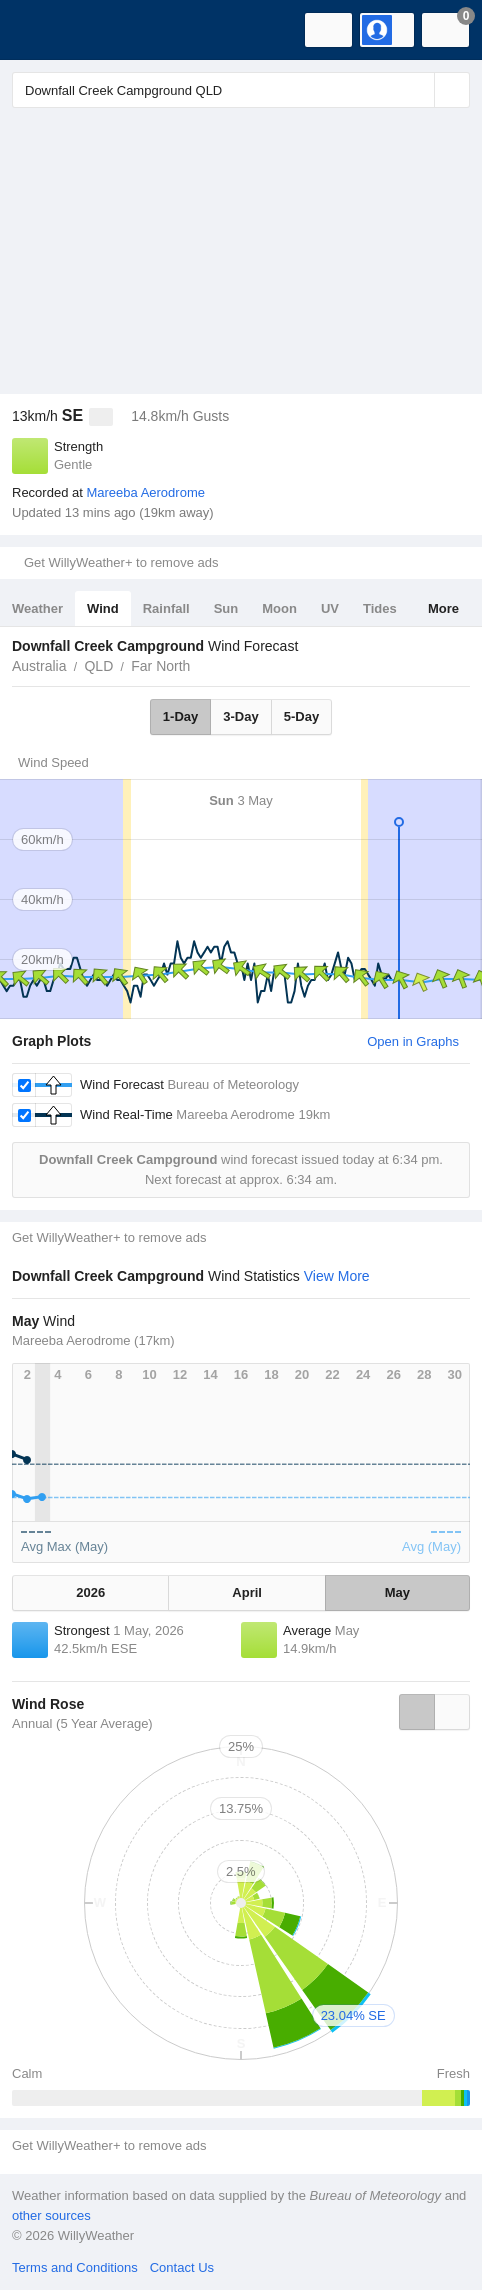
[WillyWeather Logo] (45, 30)
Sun (226, 608)
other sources (51, 2215)
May (397, 1592)
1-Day (180, 716)
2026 (90, 1592)
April (247, 1592)
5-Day (301, 716)
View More (337, 1276)
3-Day (240, 716)
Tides (380, 608)
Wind (103, 608)
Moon (279, 608)
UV (330, 608)
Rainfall (166, 608)
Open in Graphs (413, 1041)
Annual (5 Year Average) (82, 1723)
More (443, 608)
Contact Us (182, 2267)
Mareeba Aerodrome (145, 492)
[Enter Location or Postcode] (241, 90)
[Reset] (417, 90)
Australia (39, 666)
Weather (37, 608)
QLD (98, 666)
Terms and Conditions (75, 2267)
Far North (160, 666)
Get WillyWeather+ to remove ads (121, 562)
